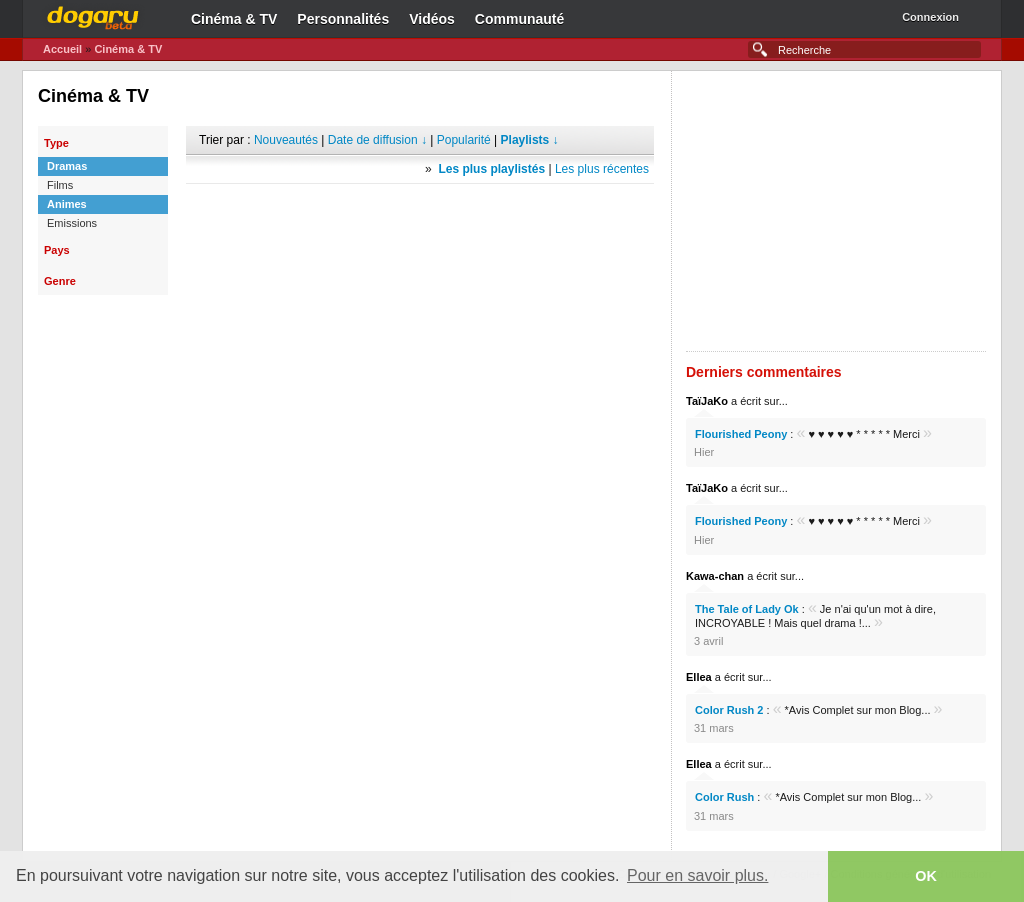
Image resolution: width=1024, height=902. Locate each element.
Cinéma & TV (234, 19)
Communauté (519, 19)
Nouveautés (286, 140)
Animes (67, 204)
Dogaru (93, 15)
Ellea (699, 677)
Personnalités (343, 19)
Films (60, 185)
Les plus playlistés (491, 169)
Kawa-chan (715, 576)
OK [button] (926, 876)
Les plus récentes (602, 169)
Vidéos (432, 19)
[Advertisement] (420, 214)
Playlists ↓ (530, 140)
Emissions (72, 223)
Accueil (62, 49)
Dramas (67, 166)
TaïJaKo (707, 401)
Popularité (464, 140)
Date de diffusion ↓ (377, 140)
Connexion (930, 17)
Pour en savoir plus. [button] (697, 875)
